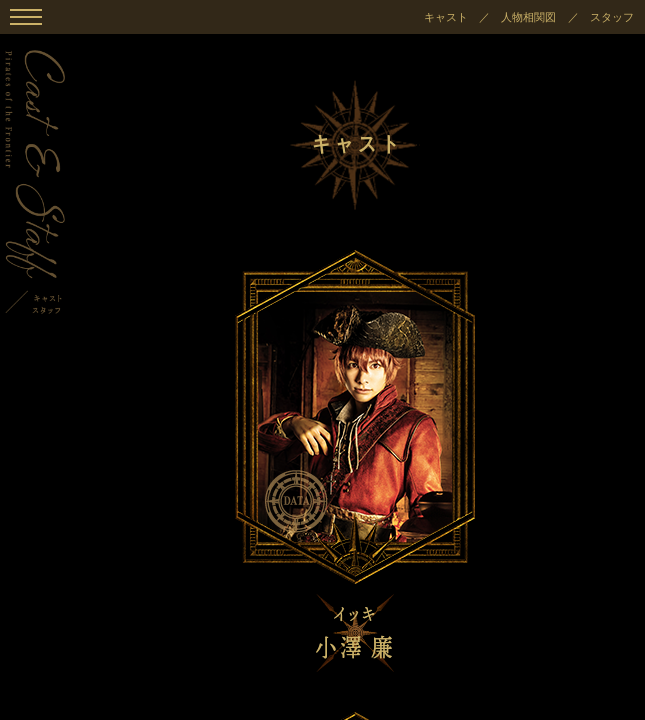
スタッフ (612, 17)
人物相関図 (528, 17)
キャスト (446, 17)
